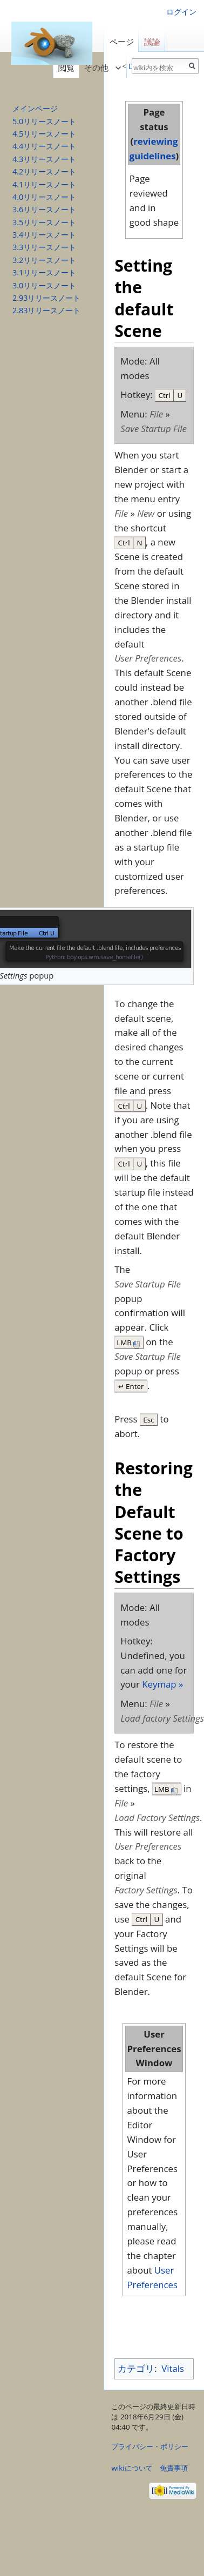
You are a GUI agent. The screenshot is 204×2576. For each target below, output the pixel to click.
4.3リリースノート (44, 159)
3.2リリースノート (44, 260)
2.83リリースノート (46, 310)
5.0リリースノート (44, 121)
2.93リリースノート (46, 298)
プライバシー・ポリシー (149, 2446)
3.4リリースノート (44, 235)
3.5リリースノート (44, 222)
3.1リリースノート (44, 272)
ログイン (181, 11)
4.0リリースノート (44, 197)
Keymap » (162, 1684)
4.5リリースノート (44, 134)
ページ (122, 42)
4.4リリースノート (44, 146)
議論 (152, 42)
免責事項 (174, 2468)
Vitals (172, 2368)
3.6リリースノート (44, 209)
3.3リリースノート (44, 247)
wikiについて (131, 2468)
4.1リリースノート (44, 184)
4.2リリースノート (44, 171)
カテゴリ (136, 2368)
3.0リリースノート (44, 285)
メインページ (35, 108)
